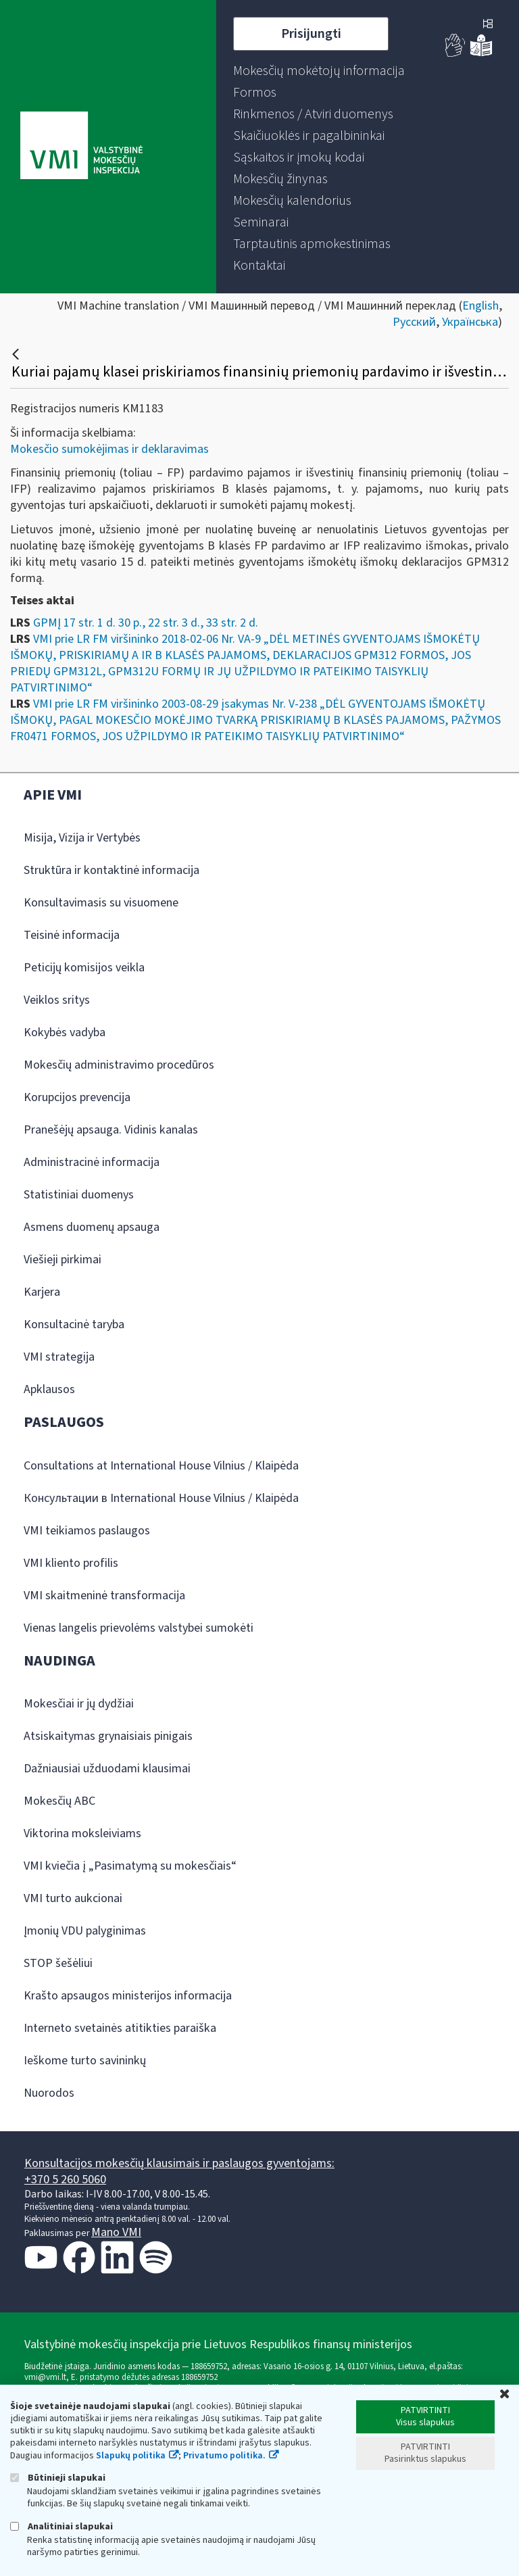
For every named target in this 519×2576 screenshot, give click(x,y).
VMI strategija (59, 1356)
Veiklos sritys (57, 1000)
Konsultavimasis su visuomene (101, 902)
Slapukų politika (131, 2455)
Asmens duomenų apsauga (91, 1227)
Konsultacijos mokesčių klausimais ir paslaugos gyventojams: (179, 2163)
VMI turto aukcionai (73, 1898)
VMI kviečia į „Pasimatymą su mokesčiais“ (130, 1865)
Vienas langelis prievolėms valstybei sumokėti (138, 1628)
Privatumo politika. (224, 2455)
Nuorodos (49, 2093)
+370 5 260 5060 (65, 2179)
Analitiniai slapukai (61, 2526)
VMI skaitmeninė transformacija (104, 1595)
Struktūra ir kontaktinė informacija (111, 870)
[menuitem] (319, 71)
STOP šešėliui (58, 1963)
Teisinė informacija (72, 935)
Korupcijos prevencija (77, 1097)
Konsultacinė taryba (74, 1324)
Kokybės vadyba (64, 1032)
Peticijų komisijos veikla (84, 967)
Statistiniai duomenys (79, 1194)
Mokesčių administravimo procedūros (119, 1064)
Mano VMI (116, 2232)
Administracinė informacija (91, 1162)
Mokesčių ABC (59, 1801)
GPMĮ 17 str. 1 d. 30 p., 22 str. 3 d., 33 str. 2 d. (145, 622)
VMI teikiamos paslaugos (87, 1530)
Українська (470, 322)
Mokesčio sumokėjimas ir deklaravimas (109, 449)
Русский (414, 322)
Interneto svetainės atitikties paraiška (120, 2028)
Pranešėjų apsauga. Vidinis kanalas (111, 1129)
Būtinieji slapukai (57, 2477)
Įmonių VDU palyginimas (85, 1930)
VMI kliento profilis (71, 1563)
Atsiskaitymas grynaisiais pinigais (108, 1736)
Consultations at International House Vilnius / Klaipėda (161, 1465)
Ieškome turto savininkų (85, 2060)
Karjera (42, 1292)
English (480, 305)
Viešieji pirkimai (62, 1259)
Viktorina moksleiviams (82, 1833)
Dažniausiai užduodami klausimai (107, 1768)
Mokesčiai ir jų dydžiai (79, 1703)
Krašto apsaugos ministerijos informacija (128, 1995)
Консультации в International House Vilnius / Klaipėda (161, 1498)
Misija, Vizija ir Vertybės (82, 837)
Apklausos (49, 1389)
